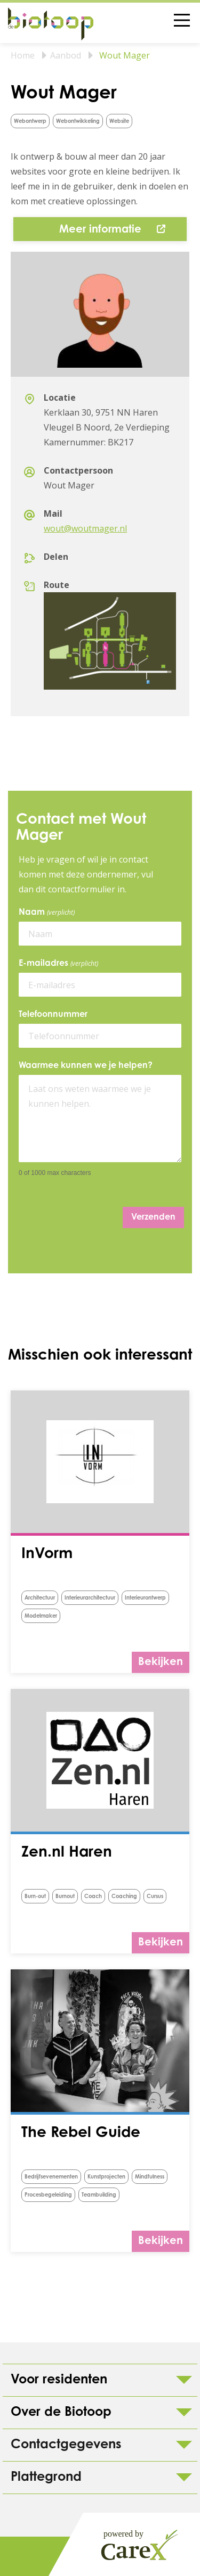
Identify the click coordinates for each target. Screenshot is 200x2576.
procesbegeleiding (48, 2195)
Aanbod (65, 55)
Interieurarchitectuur (90, 1598)
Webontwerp (30, 122)
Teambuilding (99, 2195)
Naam (48, 912)
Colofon (43, 2556)
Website (119, 122)
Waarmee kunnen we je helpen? (86, 1066)
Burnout (65, 1897)
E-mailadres (60, 963)
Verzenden (153, 1217)
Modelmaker (41, 1616)
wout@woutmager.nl (85, 528)
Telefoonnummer (53, 1014)
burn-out (35, 1897)
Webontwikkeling (78, 122)
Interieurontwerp (145, 1598)
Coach (93, 1897)
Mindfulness (149, 2177)
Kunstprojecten (106, 2177)
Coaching (124, 1897)
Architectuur (40, 1598)
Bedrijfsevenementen (51, 2177)
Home (23, 55)
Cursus (155, 1897)
